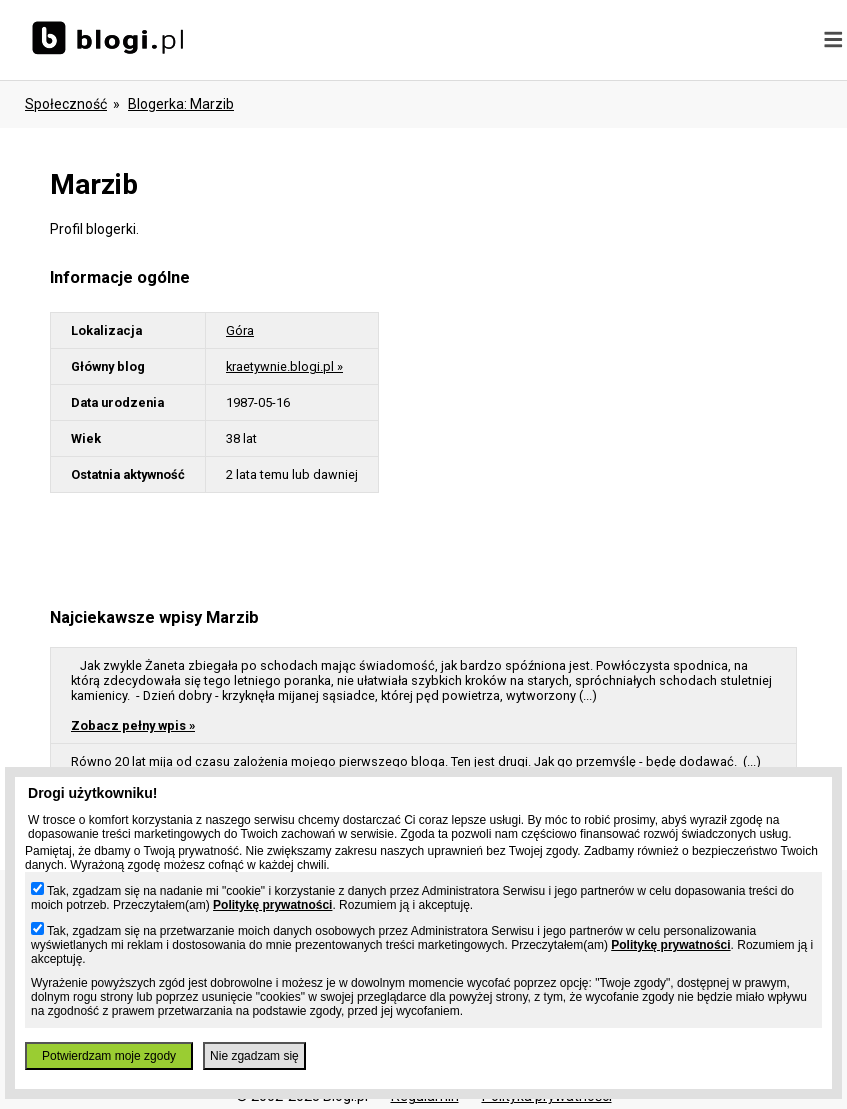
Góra (240, 330)
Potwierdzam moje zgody (109, 1056)
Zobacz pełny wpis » (133, 725)
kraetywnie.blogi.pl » (284, 366)
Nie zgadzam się (254, 1056)
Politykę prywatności (272, 905)
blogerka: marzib (181, 104)
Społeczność (66, 104)
